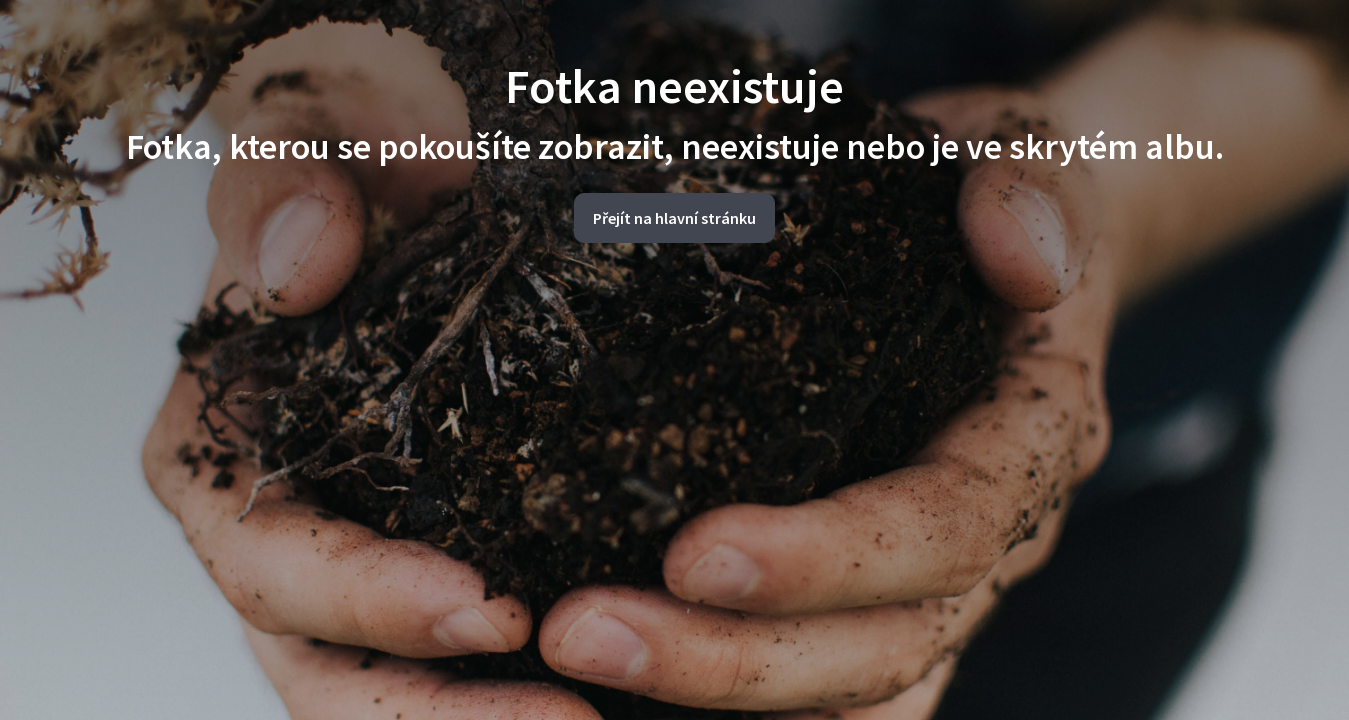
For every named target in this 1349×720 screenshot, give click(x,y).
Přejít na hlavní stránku (674, 218)
